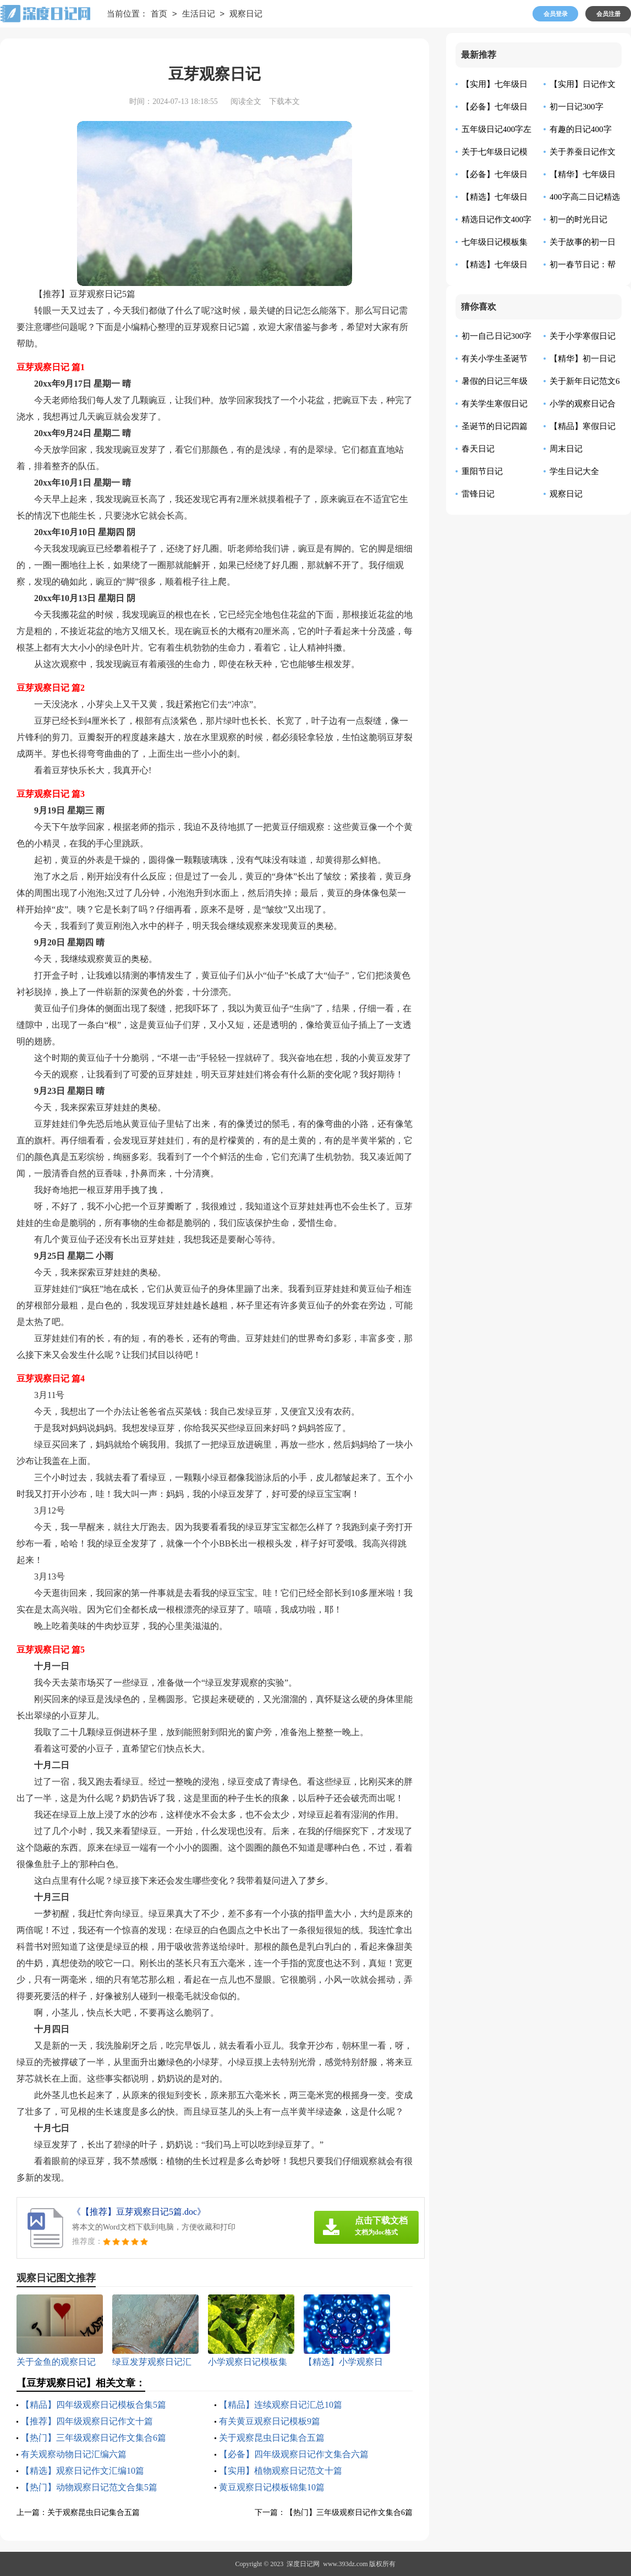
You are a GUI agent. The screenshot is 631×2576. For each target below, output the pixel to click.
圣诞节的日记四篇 (495, 426)
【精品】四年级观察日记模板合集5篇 (93, 2404)
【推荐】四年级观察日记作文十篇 (87, 2421)
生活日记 (198, 14)
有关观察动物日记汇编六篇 (74, 2454)
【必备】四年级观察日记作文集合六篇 (294, 2454)
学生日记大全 (574, 471)
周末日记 (566, 448)
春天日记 (478, 448)
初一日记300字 (576, 106)
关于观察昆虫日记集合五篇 (272, 2437)
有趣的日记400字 (581, 129)
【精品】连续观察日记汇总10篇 (280, 2404)
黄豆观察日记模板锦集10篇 (272, 2487)
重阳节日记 (482, 471)
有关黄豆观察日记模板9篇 (269, 2421)
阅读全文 (246, 101)
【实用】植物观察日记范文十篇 (280, 2470)
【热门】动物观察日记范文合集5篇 (89, 2487)
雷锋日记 (478, 493)
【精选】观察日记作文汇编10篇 (82, 2470)
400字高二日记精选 (585, 196)
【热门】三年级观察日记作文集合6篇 (93, 2437)
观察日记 (245, 14)
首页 (159, 14)
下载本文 (284, 101)
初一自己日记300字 (497, 336)
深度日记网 (303, 2564)
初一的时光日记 (578, 219)
